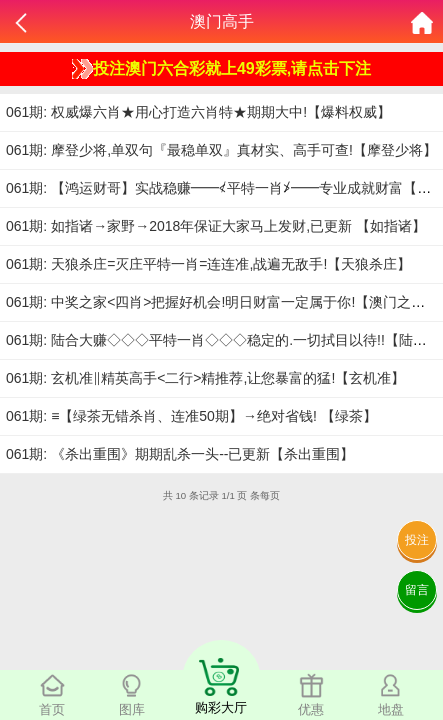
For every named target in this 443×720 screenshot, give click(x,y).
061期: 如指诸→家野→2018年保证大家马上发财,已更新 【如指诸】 (216, 226)
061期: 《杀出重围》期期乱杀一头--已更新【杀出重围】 (180, 454)
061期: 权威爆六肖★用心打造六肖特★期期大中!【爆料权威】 (198, 112)
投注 (417, 540)
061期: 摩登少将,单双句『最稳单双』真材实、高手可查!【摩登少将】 (221, 150)
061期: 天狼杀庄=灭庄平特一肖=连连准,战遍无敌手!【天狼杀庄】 (208, 264)
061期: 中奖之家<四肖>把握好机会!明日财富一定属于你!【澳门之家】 (222, 302)
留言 (417, 590)
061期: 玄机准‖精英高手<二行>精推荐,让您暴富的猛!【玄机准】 (205, 378)
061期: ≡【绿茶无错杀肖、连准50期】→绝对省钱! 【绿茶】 (191, 416)
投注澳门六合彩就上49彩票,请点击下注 (221, 69)
